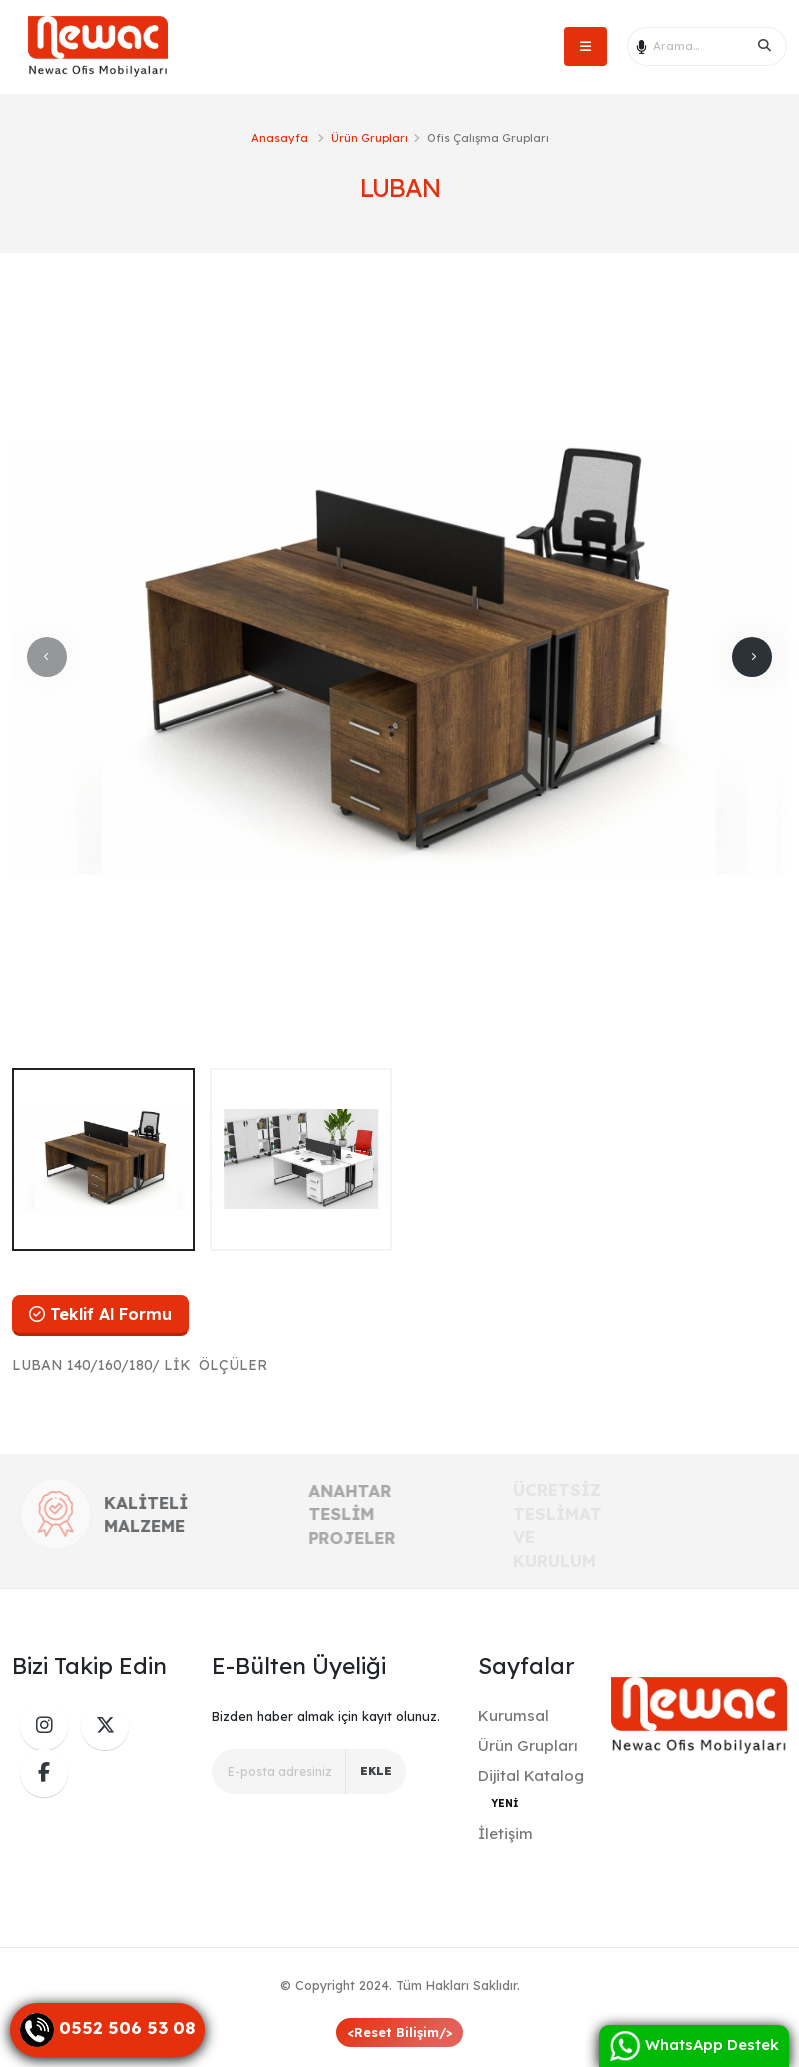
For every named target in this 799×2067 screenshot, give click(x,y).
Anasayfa (279, 138)
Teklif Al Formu (100, 1314)
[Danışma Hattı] (107, 2030)
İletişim (505, 1833)
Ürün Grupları (369, 138)
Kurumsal (513, 1715)
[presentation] (47, 657)
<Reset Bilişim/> (400, 2032)
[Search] (765, 46)
